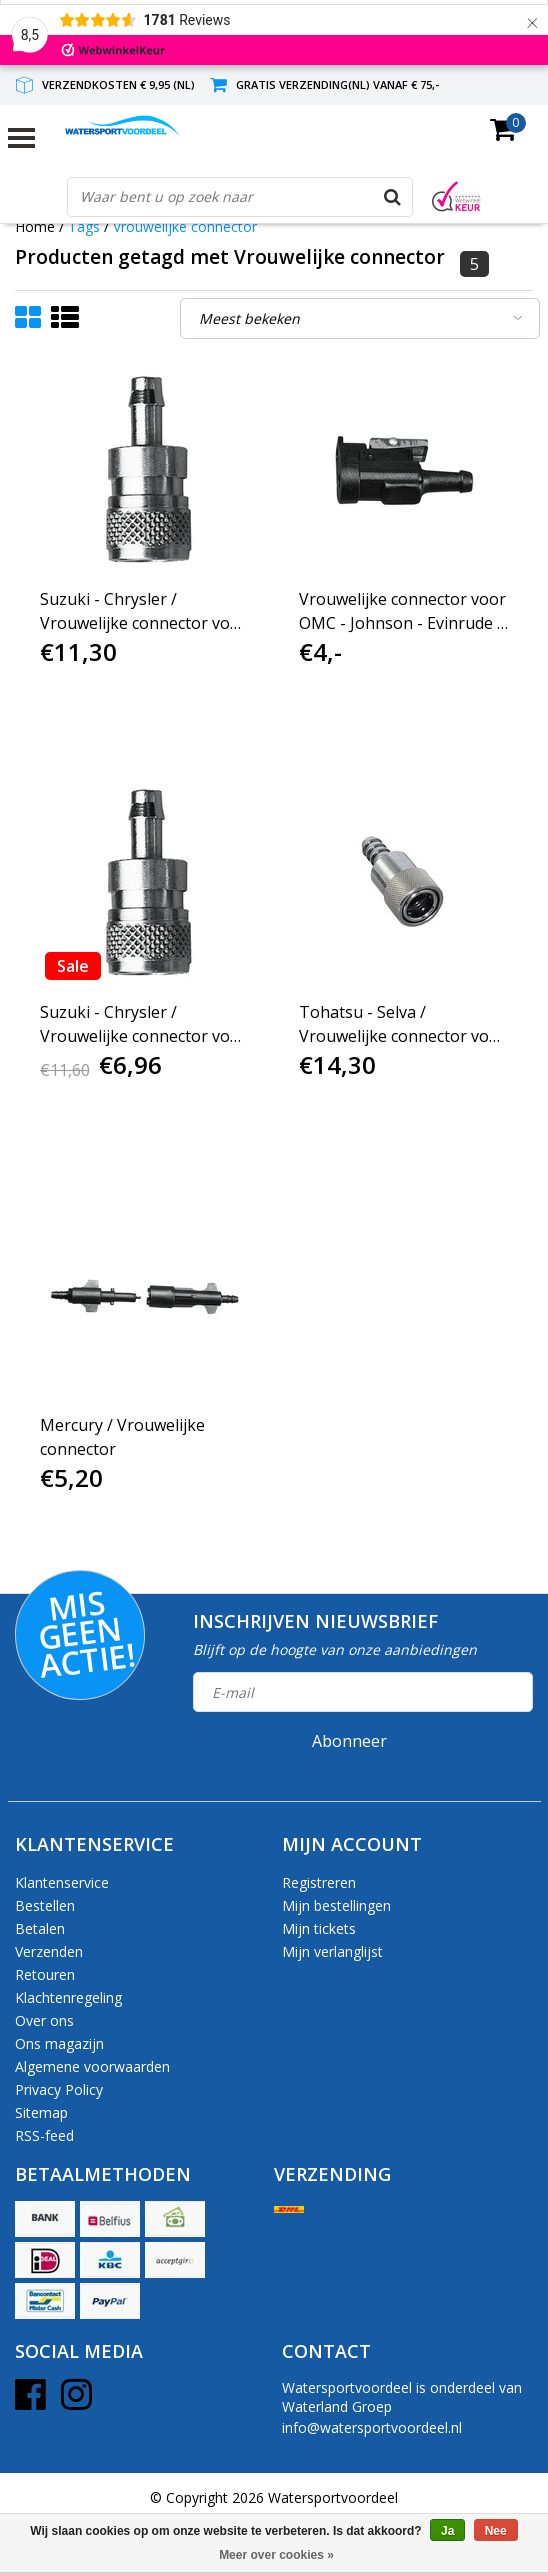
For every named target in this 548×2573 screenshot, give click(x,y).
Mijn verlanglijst (332, 1951)
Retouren (45, 1974)
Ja (447, 2531)
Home (35, 226)
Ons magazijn (59, 2043)
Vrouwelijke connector (185, 226)
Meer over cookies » (276, 2555)
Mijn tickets (319, 1928)
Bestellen (45, 1905)
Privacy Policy (59, 2089)
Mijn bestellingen (336, 1905)
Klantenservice (62, 1882)
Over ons (44, 2020)
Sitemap (41, 2112)
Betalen (40, 1928)
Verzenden (49, 1951)
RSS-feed (44, 2135)
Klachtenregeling (68, 1997)
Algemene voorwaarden (92, 2066)
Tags (84, 226)
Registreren (319, 1882)
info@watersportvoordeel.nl (372, 2427)
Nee (496, 2531)
